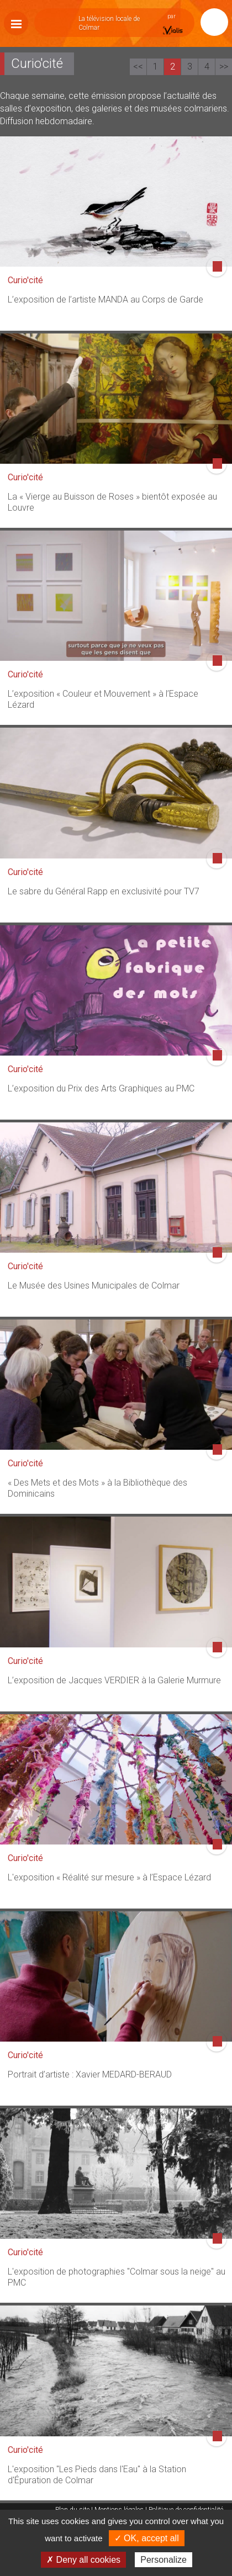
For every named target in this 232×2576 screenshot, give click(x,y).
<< (138, 66)
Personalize (163, 2559)
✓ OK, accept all (146, 2538)
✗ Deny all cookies (83, 2559)
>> (223, 66)
